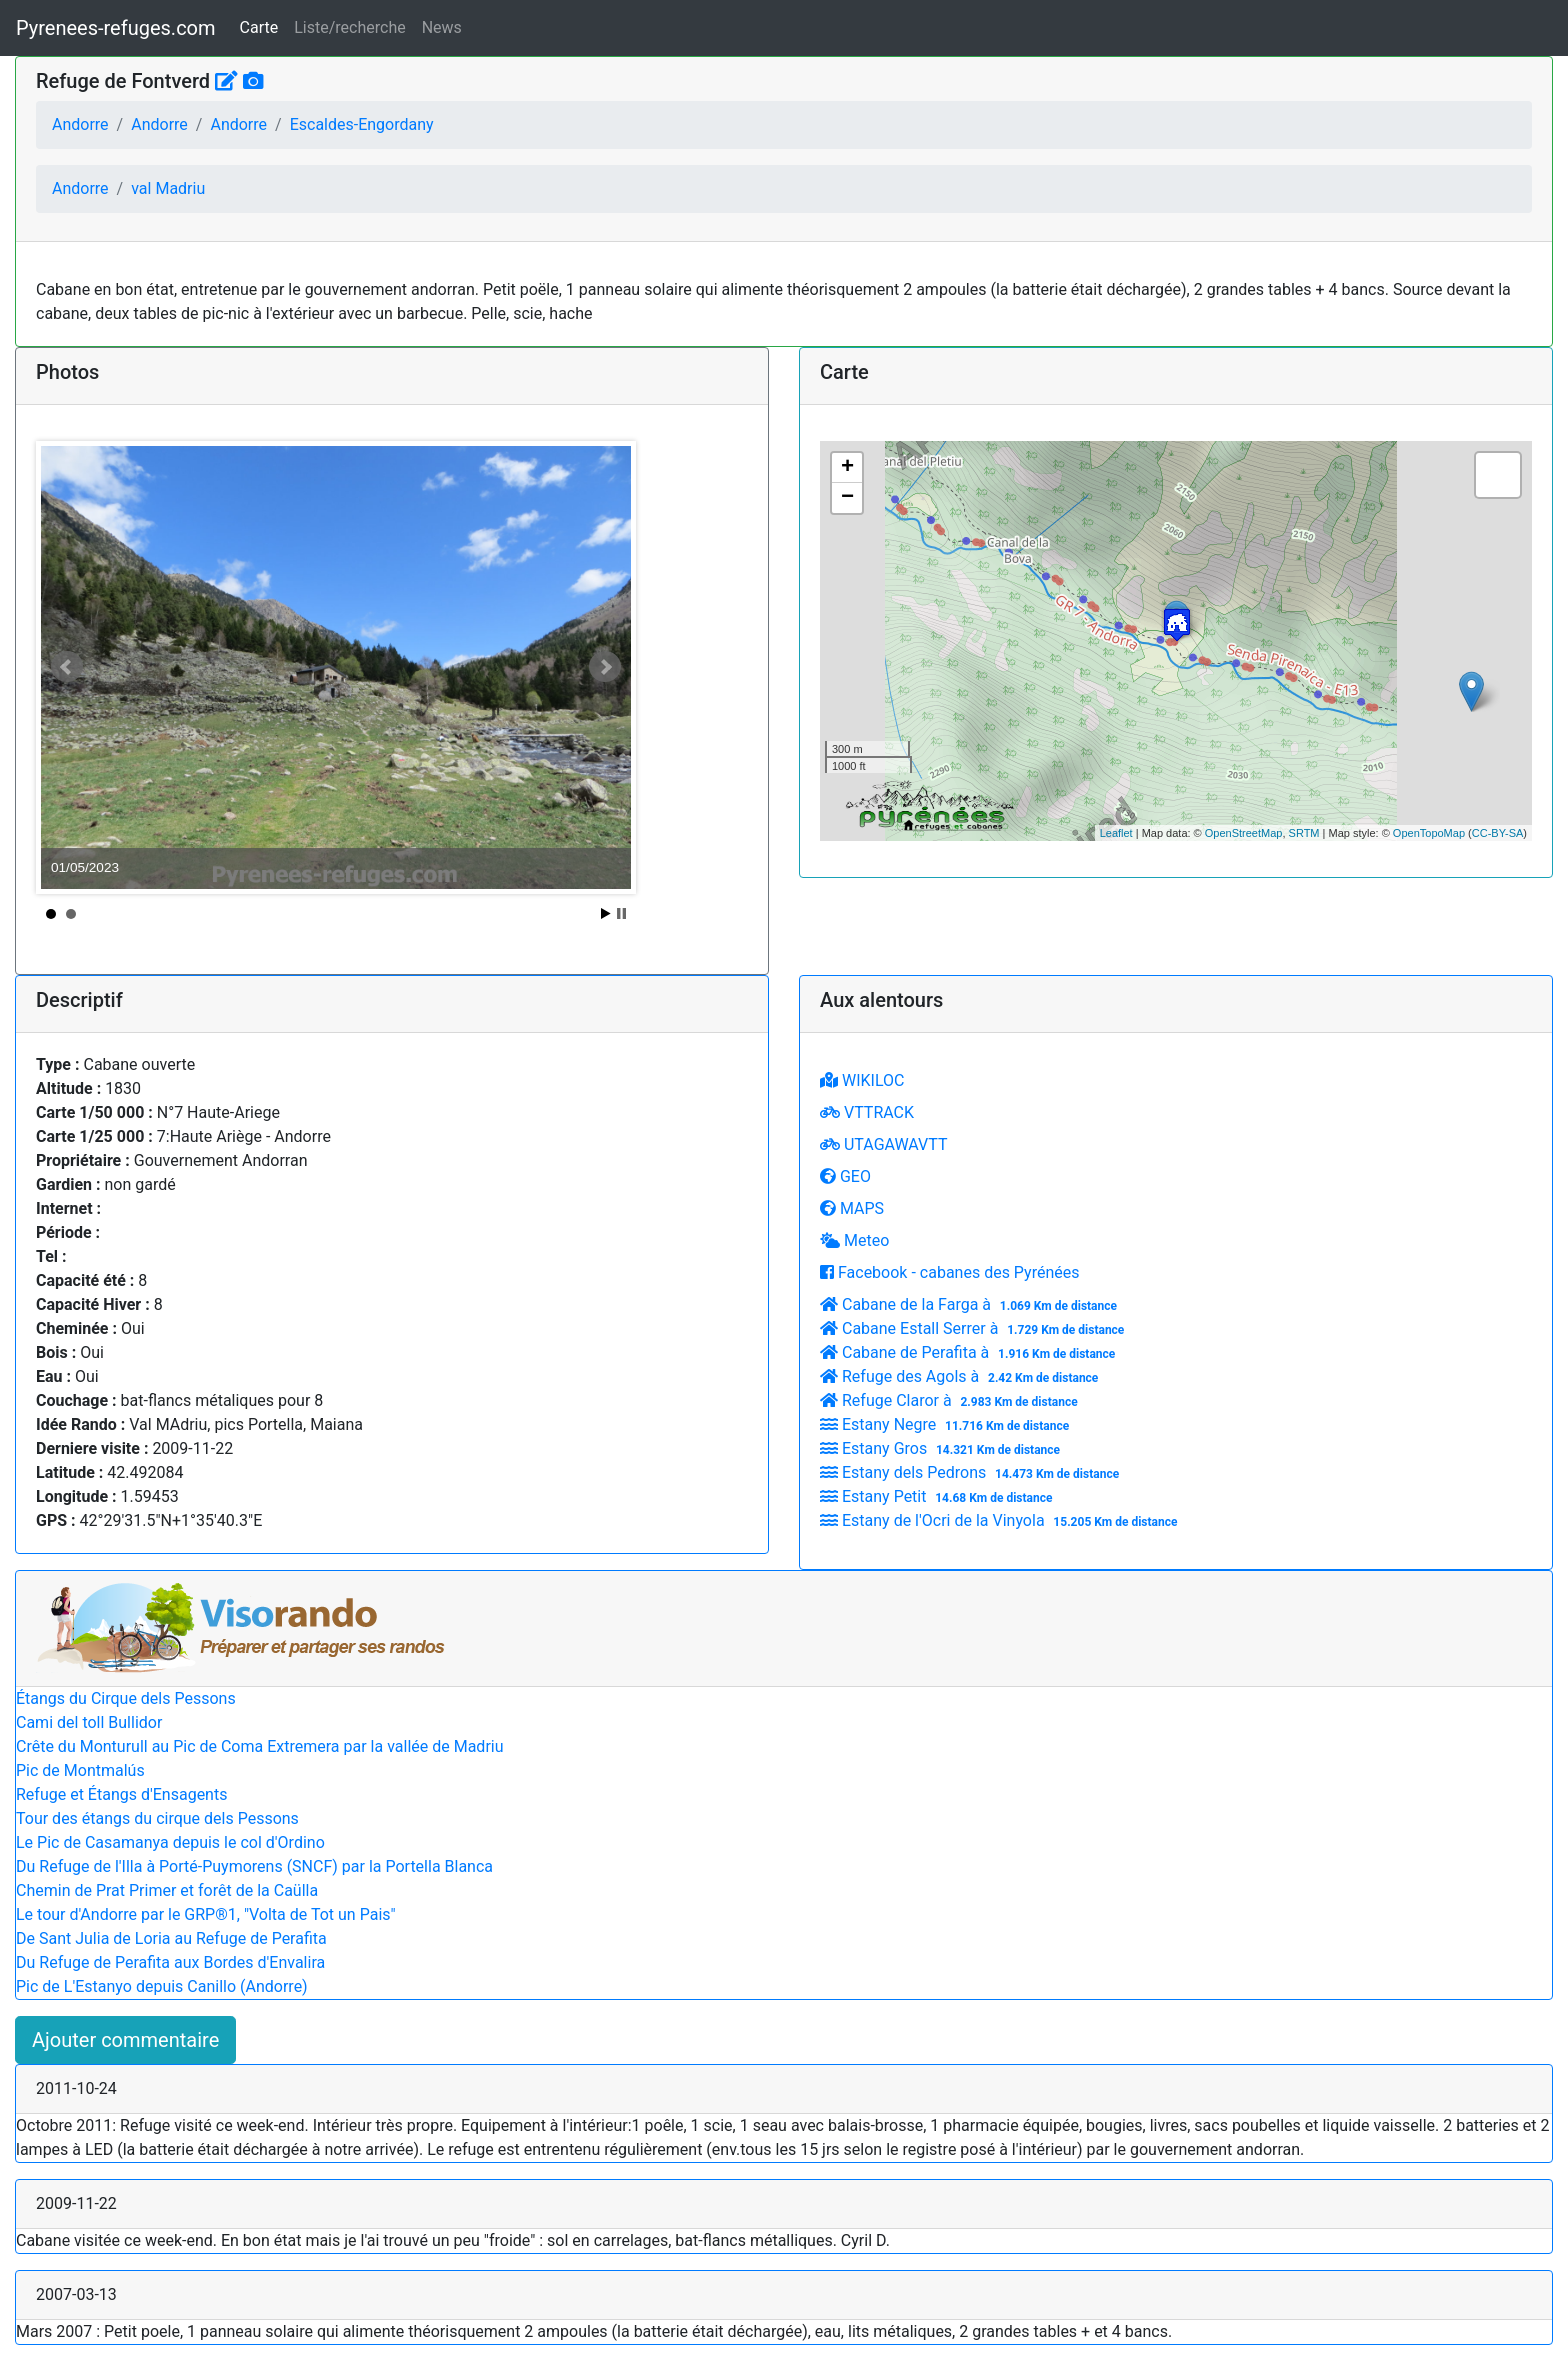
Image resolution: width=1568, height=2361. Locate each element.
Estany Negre (947, 1424)
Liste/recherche (349, 27)
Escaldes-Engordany (362, 124)
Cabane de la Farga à (971, 1304)
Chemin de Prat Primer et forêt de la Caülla (167, 1890)
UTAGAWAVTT (883, 1144)
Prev (67, 667)
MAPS (852, 1208)
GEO (845, 1176)
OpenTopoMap (1429, 833)
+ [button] (847, 468)
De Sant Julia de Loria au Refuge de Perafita (171, 1938)
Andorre (80, 124)
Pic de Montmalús (80, 1770)
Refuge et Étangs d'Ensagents (121, 1794)
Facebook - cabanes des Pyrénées (949, 1272)
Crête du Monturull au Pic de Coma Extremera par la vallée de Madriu (260, 1746)
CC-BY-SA (1498, 833)
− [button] (847, 498)
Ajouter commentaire (125, 2040)
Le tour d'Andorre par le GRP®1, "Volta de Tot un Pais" (206, 1914)
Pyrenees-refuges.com (116, 28)
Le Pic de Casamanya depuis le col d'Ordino (170, 1842)
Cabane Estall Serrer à (974, 1328)
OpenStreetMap (1244, 833)
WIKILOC (862, 1080)
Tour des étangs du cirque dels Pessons (157, 1818)
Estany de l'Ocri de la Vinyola (1001, 1520)
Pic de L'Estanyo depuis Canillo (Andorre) (162, 1986)
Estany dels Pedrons (972, 1472)
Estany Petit (938, 1496)
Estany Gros (942, 1448)
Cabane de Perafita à (970, 1352)
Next (605, 667)
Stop (621, 913)
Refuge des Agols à (961, 1376)
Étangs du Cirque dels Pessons (126, 1698)
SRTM (1304, 833)
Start (606, 913)
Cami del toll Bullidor (89, 1722)
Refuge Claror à (951, 1400)
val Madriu (168, 188)
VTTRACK (867, 1112)
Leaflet (1116, 833)
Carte (259, 27)
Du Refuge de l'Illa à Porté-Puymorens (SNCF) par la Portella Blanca (254, 1866)
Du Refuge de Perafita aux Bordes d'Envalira (170, 1962)
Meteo (854, 1240)
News (442, 27)
